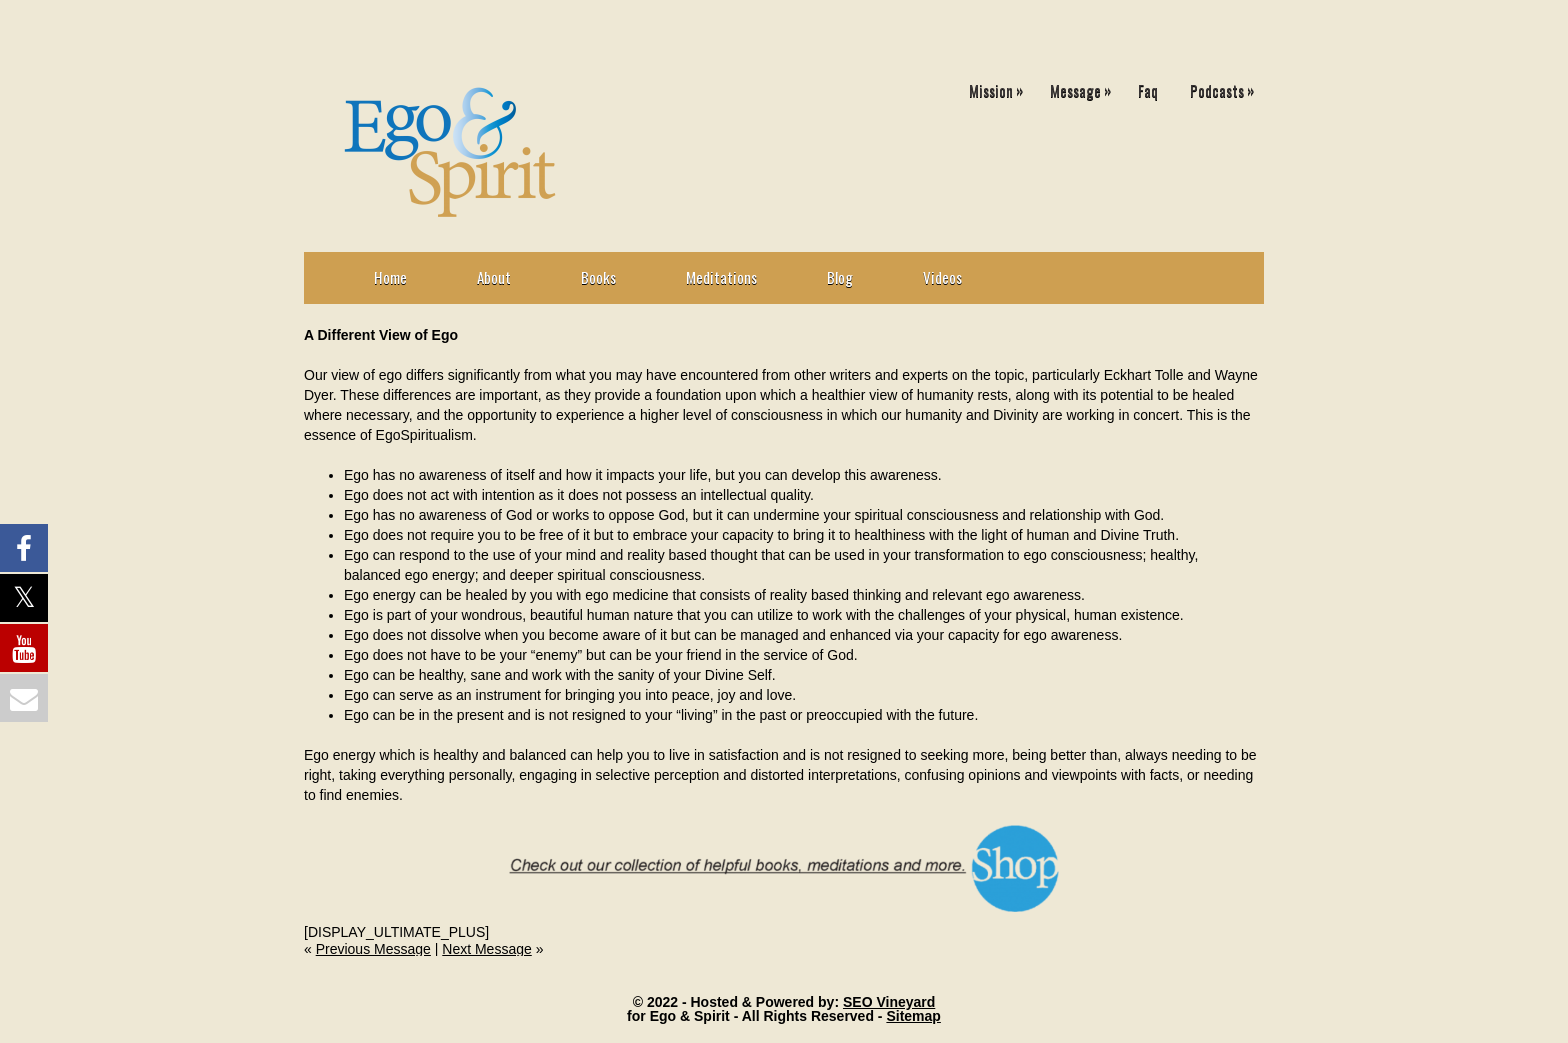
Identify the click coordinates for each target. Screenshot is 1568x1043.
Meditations (721, 277)
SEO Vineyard (889, 1002)
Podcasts (1227, 86)
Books (598, 277)
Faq (1148, 90)
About (494, 277)
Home (390, 277)
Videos (942, 277)
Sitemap (913, 1016)
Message (1085, 86)
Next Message (486, 949)
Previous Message (373, 949)
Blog (840, 277)
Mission (1001, 86)
